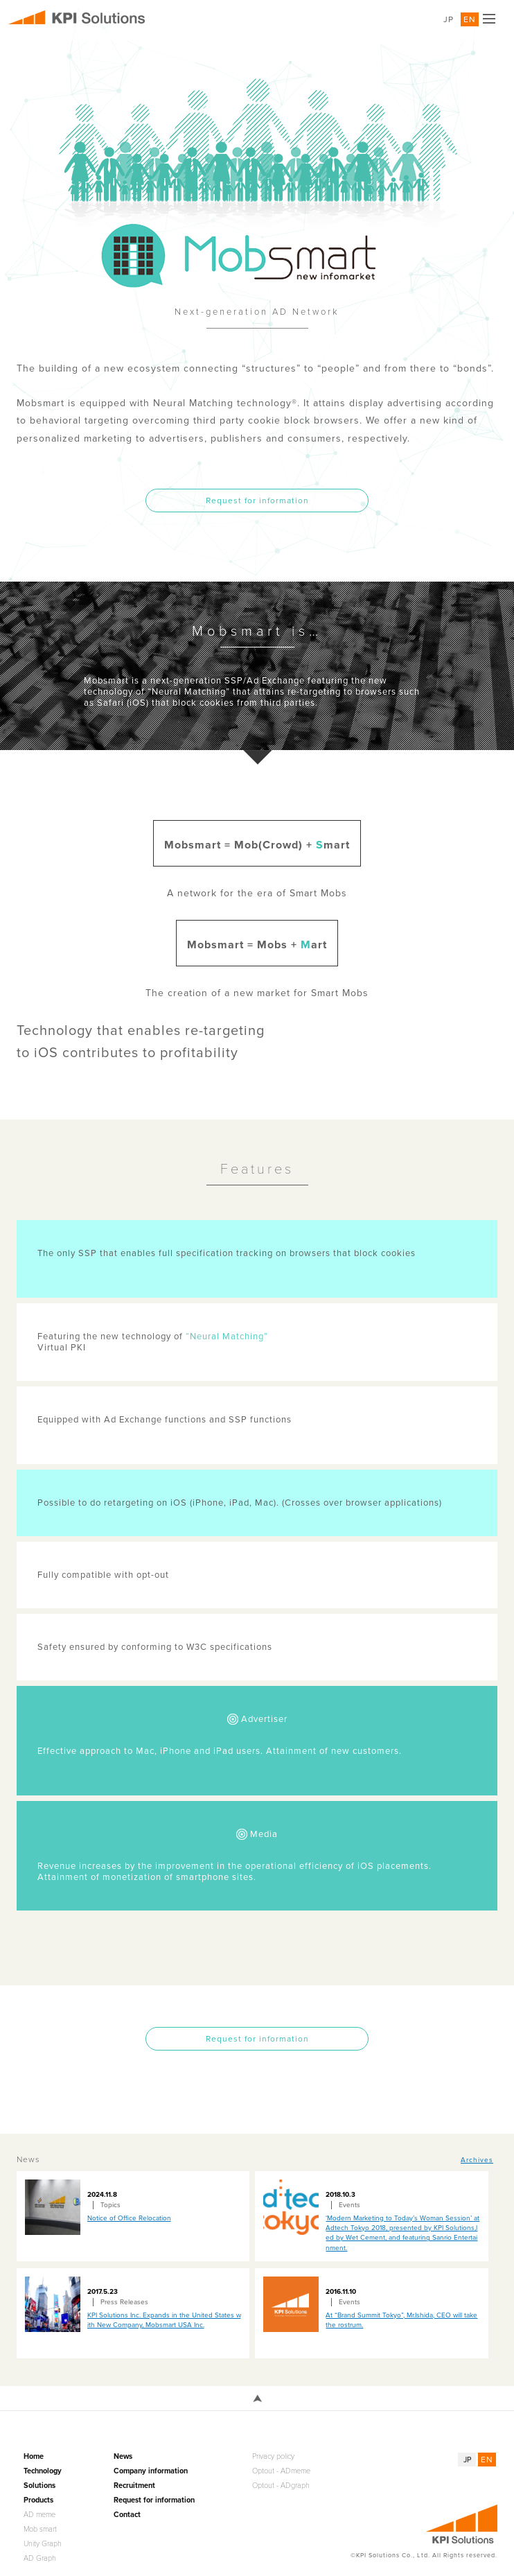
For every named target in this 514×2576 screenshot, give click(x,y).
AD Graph (40, 2558)
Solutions (39, 2485)
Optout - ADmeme (281, 2471)
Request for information (257, 500)
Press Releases (124, 2302)
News (123, 2456)
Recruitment (134, 2485)
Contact (127, 2514)
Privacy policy (273, 2456)
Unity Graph (43, 2544)
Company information (151, 2471)
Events (349, 2205)
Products (38, 2500)
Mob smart (40, 2529)
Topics (110, 2205)
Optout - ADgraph (281, 2485)
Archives (477, 2160)
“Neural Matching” (227, 1336)
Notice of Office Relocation (129, 2218)
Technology (43, 2471)
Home (34, 2456)
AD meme (39, 2514)
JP (448, 19)
